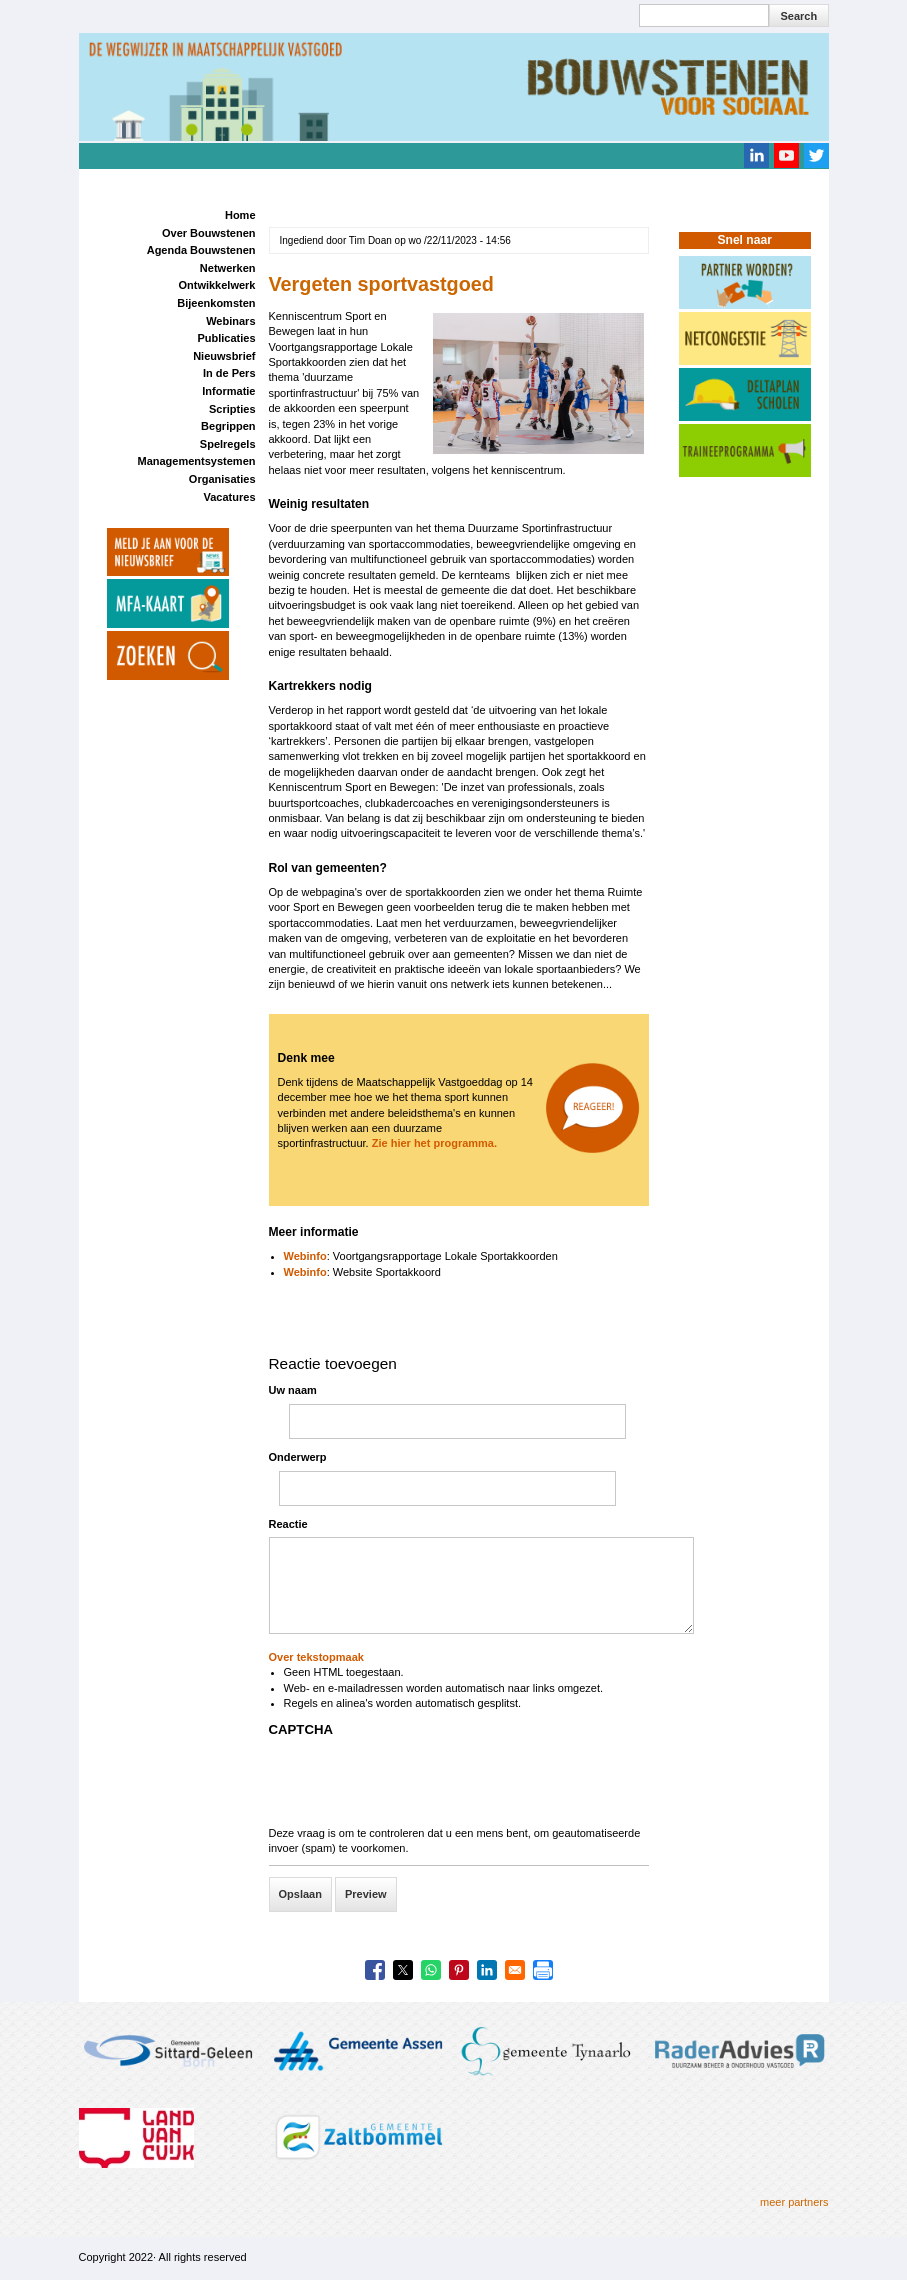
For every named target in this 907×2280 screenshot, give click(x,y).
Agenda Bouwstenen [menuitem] (201, 250)
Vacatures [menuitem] (230, 497)
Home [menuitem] (240, 215)
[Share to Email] (515, 1970)
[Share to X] (403, 1970)
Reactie (288, 1524)
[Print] (543, 1970)
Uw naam (293, 1390)
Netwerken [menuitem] (228, 268)
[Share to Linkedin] (487, 1970)
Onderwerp (298, 1457)
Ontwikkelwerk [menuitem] (216, 285)
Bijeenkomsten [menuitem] (216, 303)
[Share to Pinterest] (459, 1970)
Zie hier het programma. (436, 1143)
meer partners (794, 2202)
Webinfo (305, 1256)
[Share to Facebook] (375, 1970)
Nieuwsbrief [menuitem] (224, 356)
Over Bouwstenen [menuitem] (209, 233)
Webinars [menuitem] (230, 321)
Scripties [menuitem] (232, 409)
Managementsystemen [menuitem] (197, 461)
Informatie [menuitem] (228, 391)
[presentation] (421, 1787)
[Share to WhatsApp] (431, 1970)
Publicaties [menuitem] (226, 338)
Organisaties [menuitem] (222, 479)
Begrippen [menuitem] (228, 426)
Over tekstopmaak (316, 1657)
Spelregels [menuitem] (228, 444)
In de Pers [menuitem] (229, 373)
